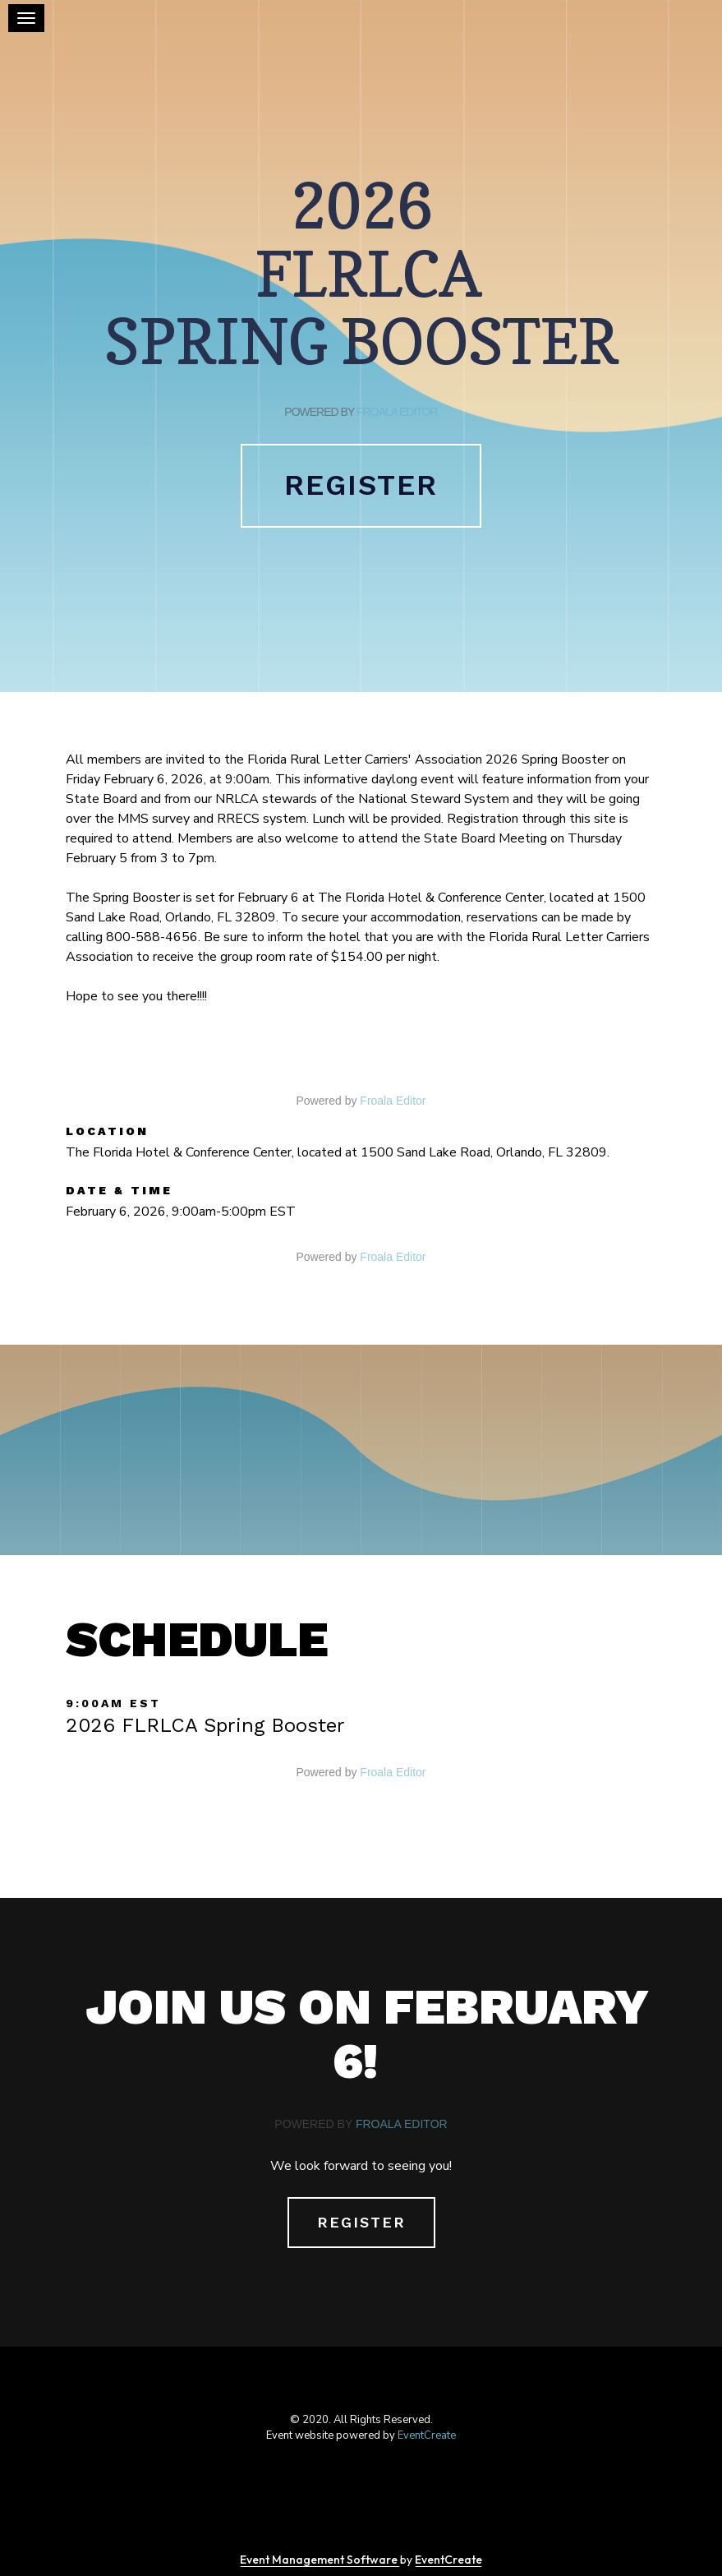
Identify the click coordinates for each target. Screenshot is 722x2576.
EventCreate (427, 2435)
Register (361, 485)
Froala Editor (397, 411)
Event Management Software (320, 2559)
